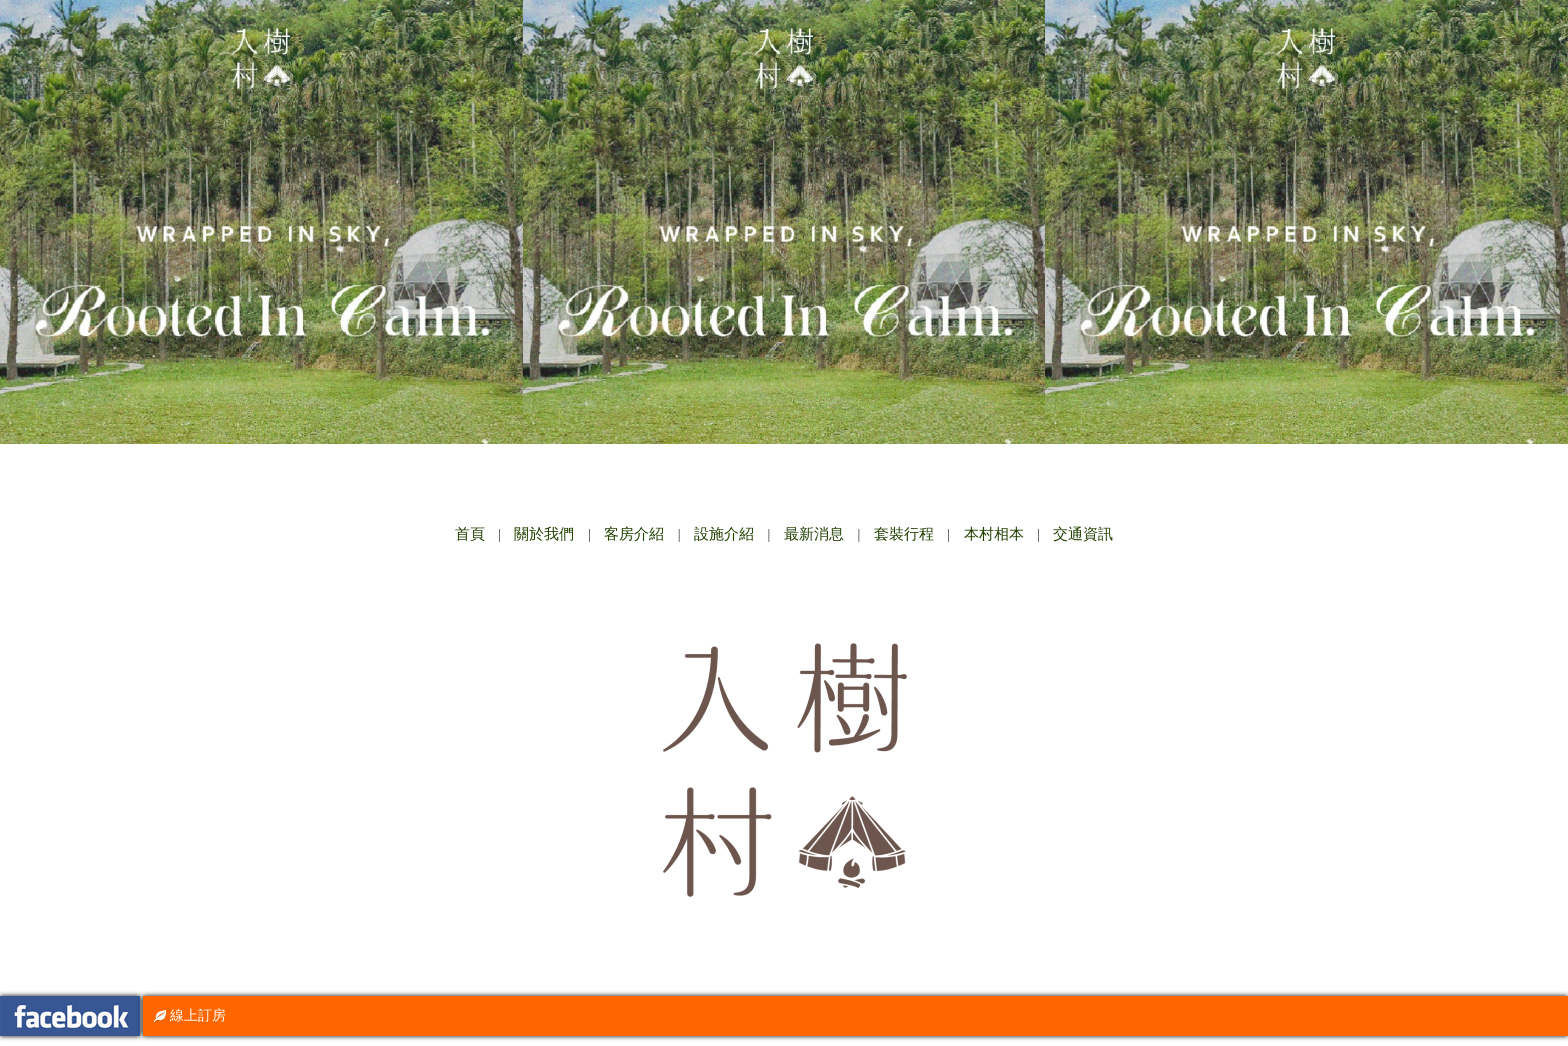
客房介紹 (634, 534)
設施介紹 (724, 534)
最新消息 (814, 534)
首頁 (470, 534)
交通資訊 (1083, 534)
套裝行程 (904, 534)
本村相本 (994, 534)
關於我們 (544, 534)
